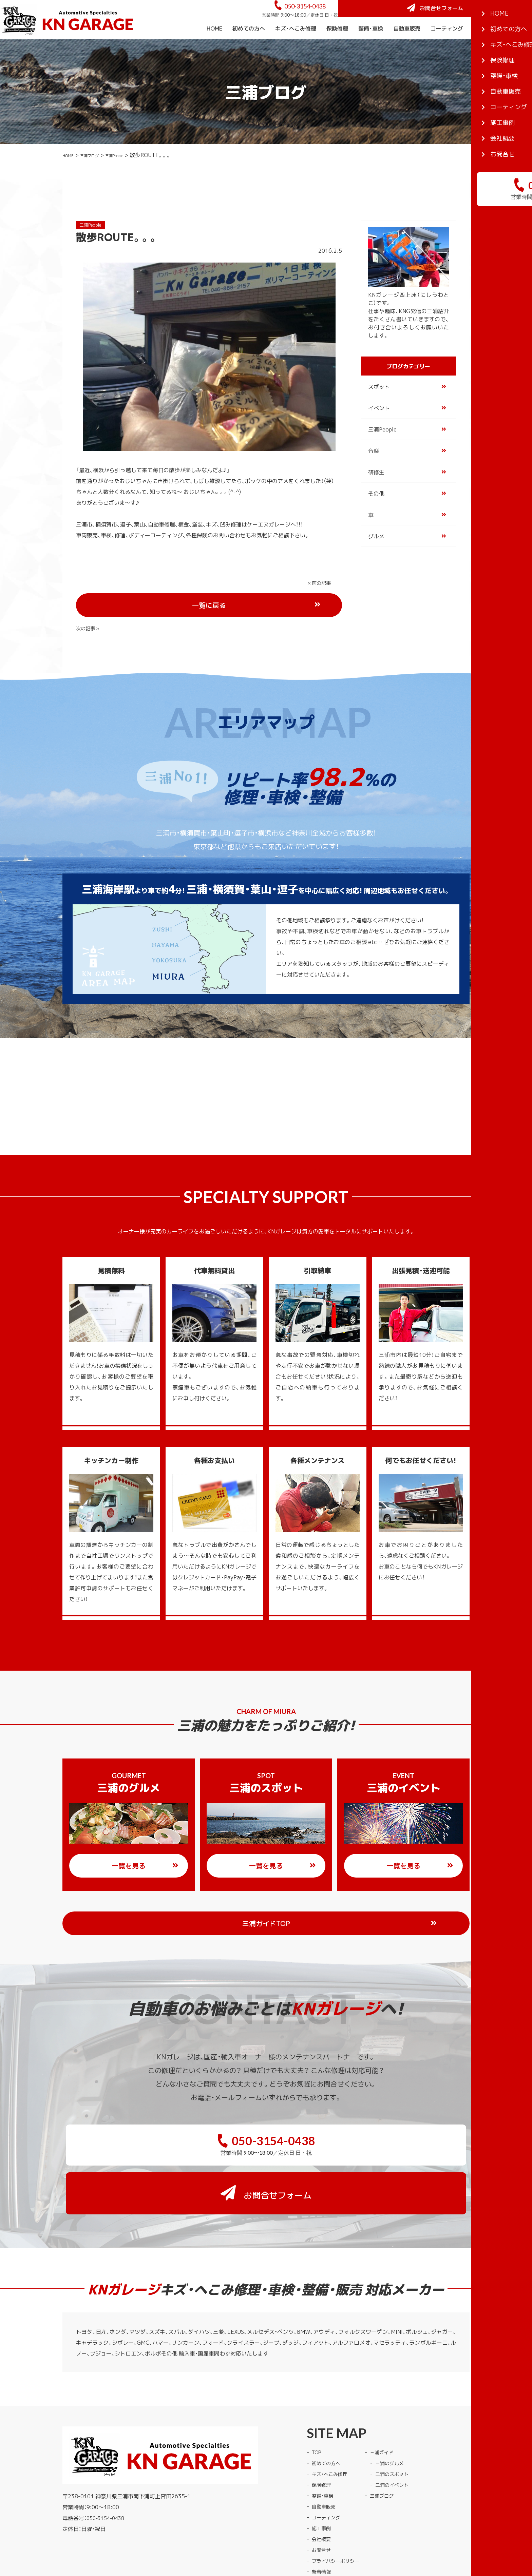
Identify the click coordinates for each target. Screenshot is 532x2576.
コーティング (447, 47)
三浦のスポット (401, 2405)
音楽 (373, 469)
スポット (379, 405)
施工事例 (484, 47)
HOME (214, 47)
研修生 (376, 490)
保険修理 (337, 47)
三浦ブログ (98, 173)
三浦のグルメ (398, 2394)
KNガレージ (253, 2532)
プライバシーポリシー (339, 2491)
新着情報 (323, 2502)
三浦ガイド (390, 2383)
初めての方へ (248, 47)
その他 (376, 512)
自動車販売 (406, 47)
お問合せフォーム (481, 18)
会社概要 (516, 47)
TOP (317, 2383)
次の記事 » (321, 601)
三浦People (133, 173)
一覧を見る (145, 1841)
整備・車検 (370, 47)
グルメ (376, 555)
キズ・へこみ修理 (295, 47)
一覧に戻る (234, 602)
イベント (379, 426)
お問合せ (323, 2481)
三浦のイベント (401, 2415)
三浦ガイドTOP (280, 1898)
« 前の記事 (89, 601)
